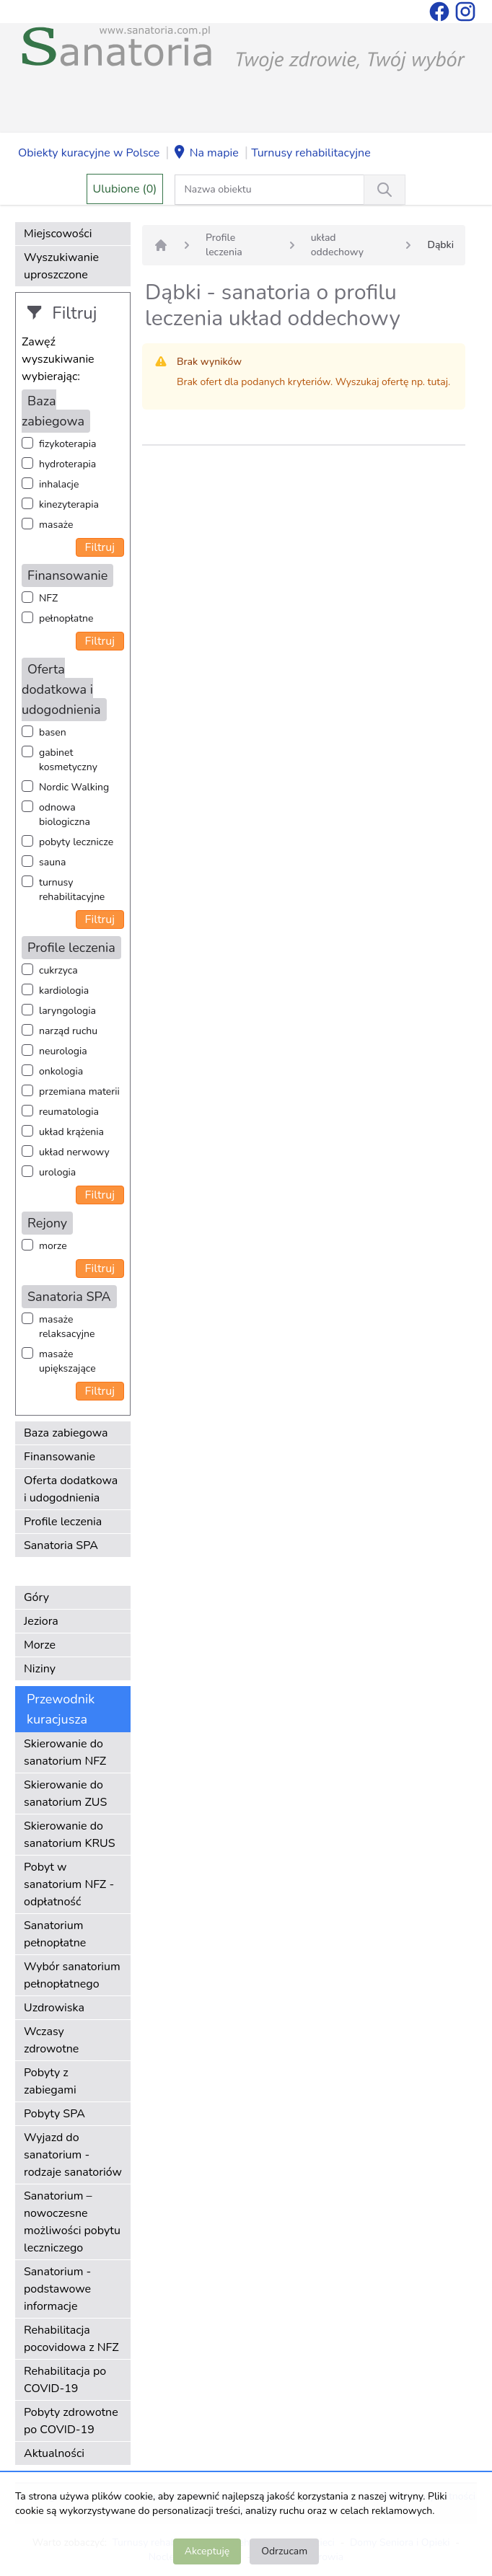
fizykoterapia (67, 444)
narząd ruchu (68, 1031)
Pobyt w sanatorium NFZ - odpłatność (69, 1884)
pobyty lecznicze (76, 842)
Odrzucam (284, 2551)
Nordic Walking (74, 787)
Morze (40, 1645)
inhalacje (59, 484)
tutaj (438, 382)
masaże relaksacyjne (67, 1327)
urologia (57, 1172)
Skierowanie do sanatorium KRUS (69, 1834)
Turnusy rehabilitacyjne (310, 153)
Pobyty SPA (54, 2114)
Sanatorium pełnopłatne (55, 1934)
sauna (52, 862)
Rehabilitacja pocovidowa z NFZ (71, 2338)
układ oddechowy (337, 245)
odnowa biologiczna (64, 814)
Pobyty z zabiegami (50, 2081)
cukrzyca (58, 970)
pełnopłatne (66, 618)
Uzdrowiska (54, 2008)
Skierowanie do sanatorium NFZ (65, 1752)
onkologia (61, 1071)
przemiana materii (79, 1091)
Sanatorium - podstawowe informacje (57, 2289)
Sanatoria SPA (61, 1545)
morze (53, 1246)
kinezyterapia (69, 504)
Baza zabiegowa (66, 1433)
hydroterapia (67, 464)
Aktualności (54, 2453)
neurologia (63, 1051)
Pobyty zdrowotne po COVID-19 (71, 2421)
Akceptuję (207, 2551)
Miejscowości (58, 234)
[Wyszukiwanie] (384, 190)
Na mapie (205, 153)
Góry (36, 1597)
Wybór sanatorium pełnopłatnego (72, 1975)
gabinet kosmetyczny (68, 760)
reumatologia (69, 1112)
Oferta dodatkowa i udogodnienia (71, 1489)
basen (52, 732)
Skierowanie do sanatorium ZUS (65, 1793)
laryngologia (67, 1011)
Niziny (40, 1669)
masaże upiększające (67, 1361)
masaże (56, 524)
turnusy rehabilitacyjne (72, 889)
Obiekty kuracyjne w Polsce (88, 153)
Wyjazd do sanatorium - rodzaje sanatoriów (73, 2155)
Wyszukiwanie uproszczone (61, 266)
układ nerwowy (74, 1152)
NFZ (48, 598)
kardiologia (64, 990)
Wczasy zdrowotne (51, 2040)
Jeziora (41, 1621)
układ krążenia (71, 1132)
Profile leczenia (63, 1522)
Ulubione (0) (125, 189)
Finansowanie (59, 1457)
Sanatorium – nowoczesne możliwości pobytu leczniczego (72, 2222)
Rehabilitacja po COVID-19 (65, 2379)
